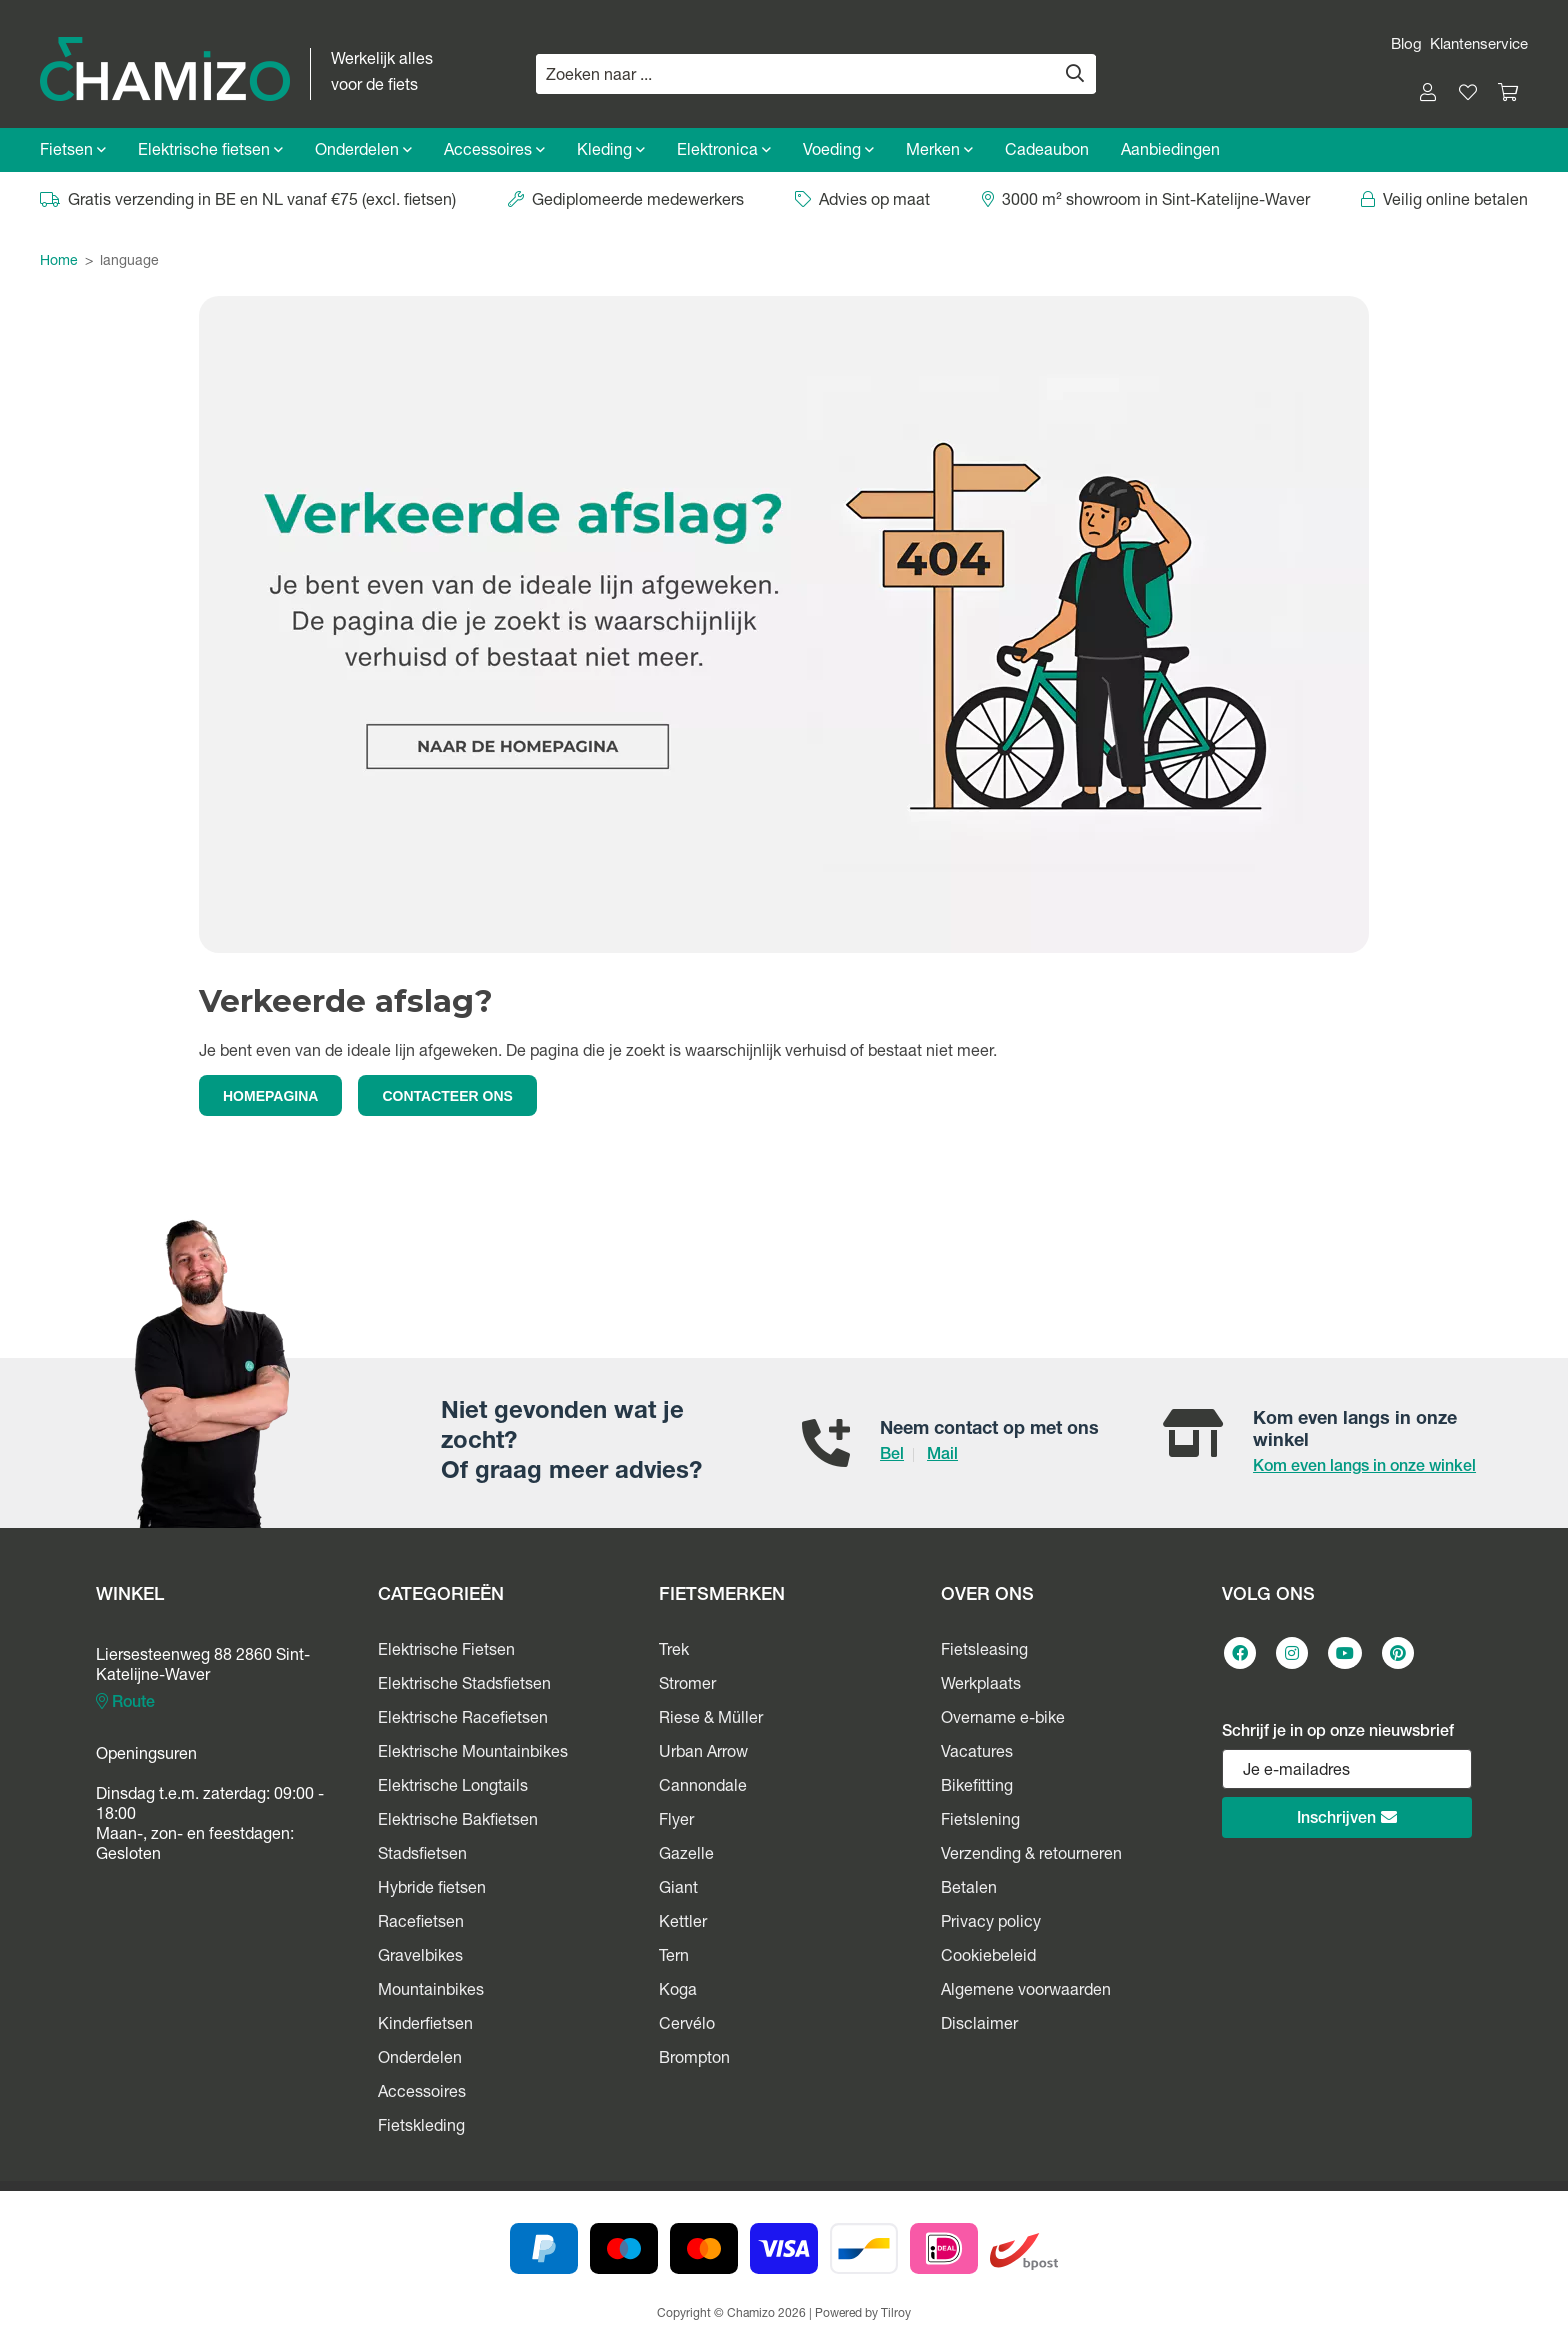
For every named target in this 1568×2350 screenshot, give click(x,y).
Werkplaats (981, 1686)
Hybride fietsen (432, 1890)
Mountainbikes (431, 1992)
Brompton (694, 2060)
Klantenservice (1479, 45)
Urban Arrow (703, 1754)
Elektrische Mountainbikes (473, 1754)
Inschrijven (1347, 1818)
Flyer (676, 1822)
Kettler (683, 1924)
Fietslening (980, 1822)
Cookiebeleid (988, 1958)
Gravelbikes (420, 1958)
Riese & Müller (711, 1720)
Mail (942, 1456)
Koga (678, 1992)
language (129, 262)
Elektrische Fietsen (446, 1652)
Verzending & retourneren (1031, 1856)
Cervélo (687, 2026)
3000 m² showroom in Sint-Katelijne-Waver (1146, 202)
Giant (678, 1890)
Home (59, 262)
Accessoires (494, 151)
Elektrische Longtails (453, 1788)
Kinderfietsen (425, 2026)
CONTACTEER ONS (447, 1096)
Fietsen (73, 151)
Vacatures (977, 1754)
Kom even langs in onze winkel (1364, 1468)
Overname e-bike (1003, 1720)
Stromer (687, 1686)
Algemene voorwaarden (1026, 1992)
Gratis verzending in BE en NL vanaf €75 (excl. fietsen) (248, 202)
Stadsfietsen (422, 1856)
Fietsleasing (984, 1652)
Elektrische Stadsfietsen (464, 1686)
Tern (674, 1958)
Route (125, 1702)
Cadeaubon (1047, 152)
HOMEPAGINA (270, 1096)
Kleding (611, 151)
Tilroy (896, 2314)
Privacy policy (991, 1924)
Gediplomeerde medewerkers (626, 202)
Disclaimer (979, 2026)
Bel (892, 1456)
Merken (939, 151)
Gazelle (686, 1856)
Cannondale (703, 1788)
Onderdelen (363, 151)
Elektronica (724, 151)
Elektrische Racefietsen (463, 1720)
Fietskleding (421, 2128)
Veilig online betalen (1444, 202)
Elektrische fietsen (210, 151)
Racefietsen (421, 1924)
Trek (674, 1652)
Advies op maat (862, 202)
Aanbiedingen (1170, 152)
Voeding (838, 151)
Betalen (969, 1890)
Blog (1406, 45)
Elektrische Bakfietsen (458, 1822)
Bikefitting (977, 1788)
